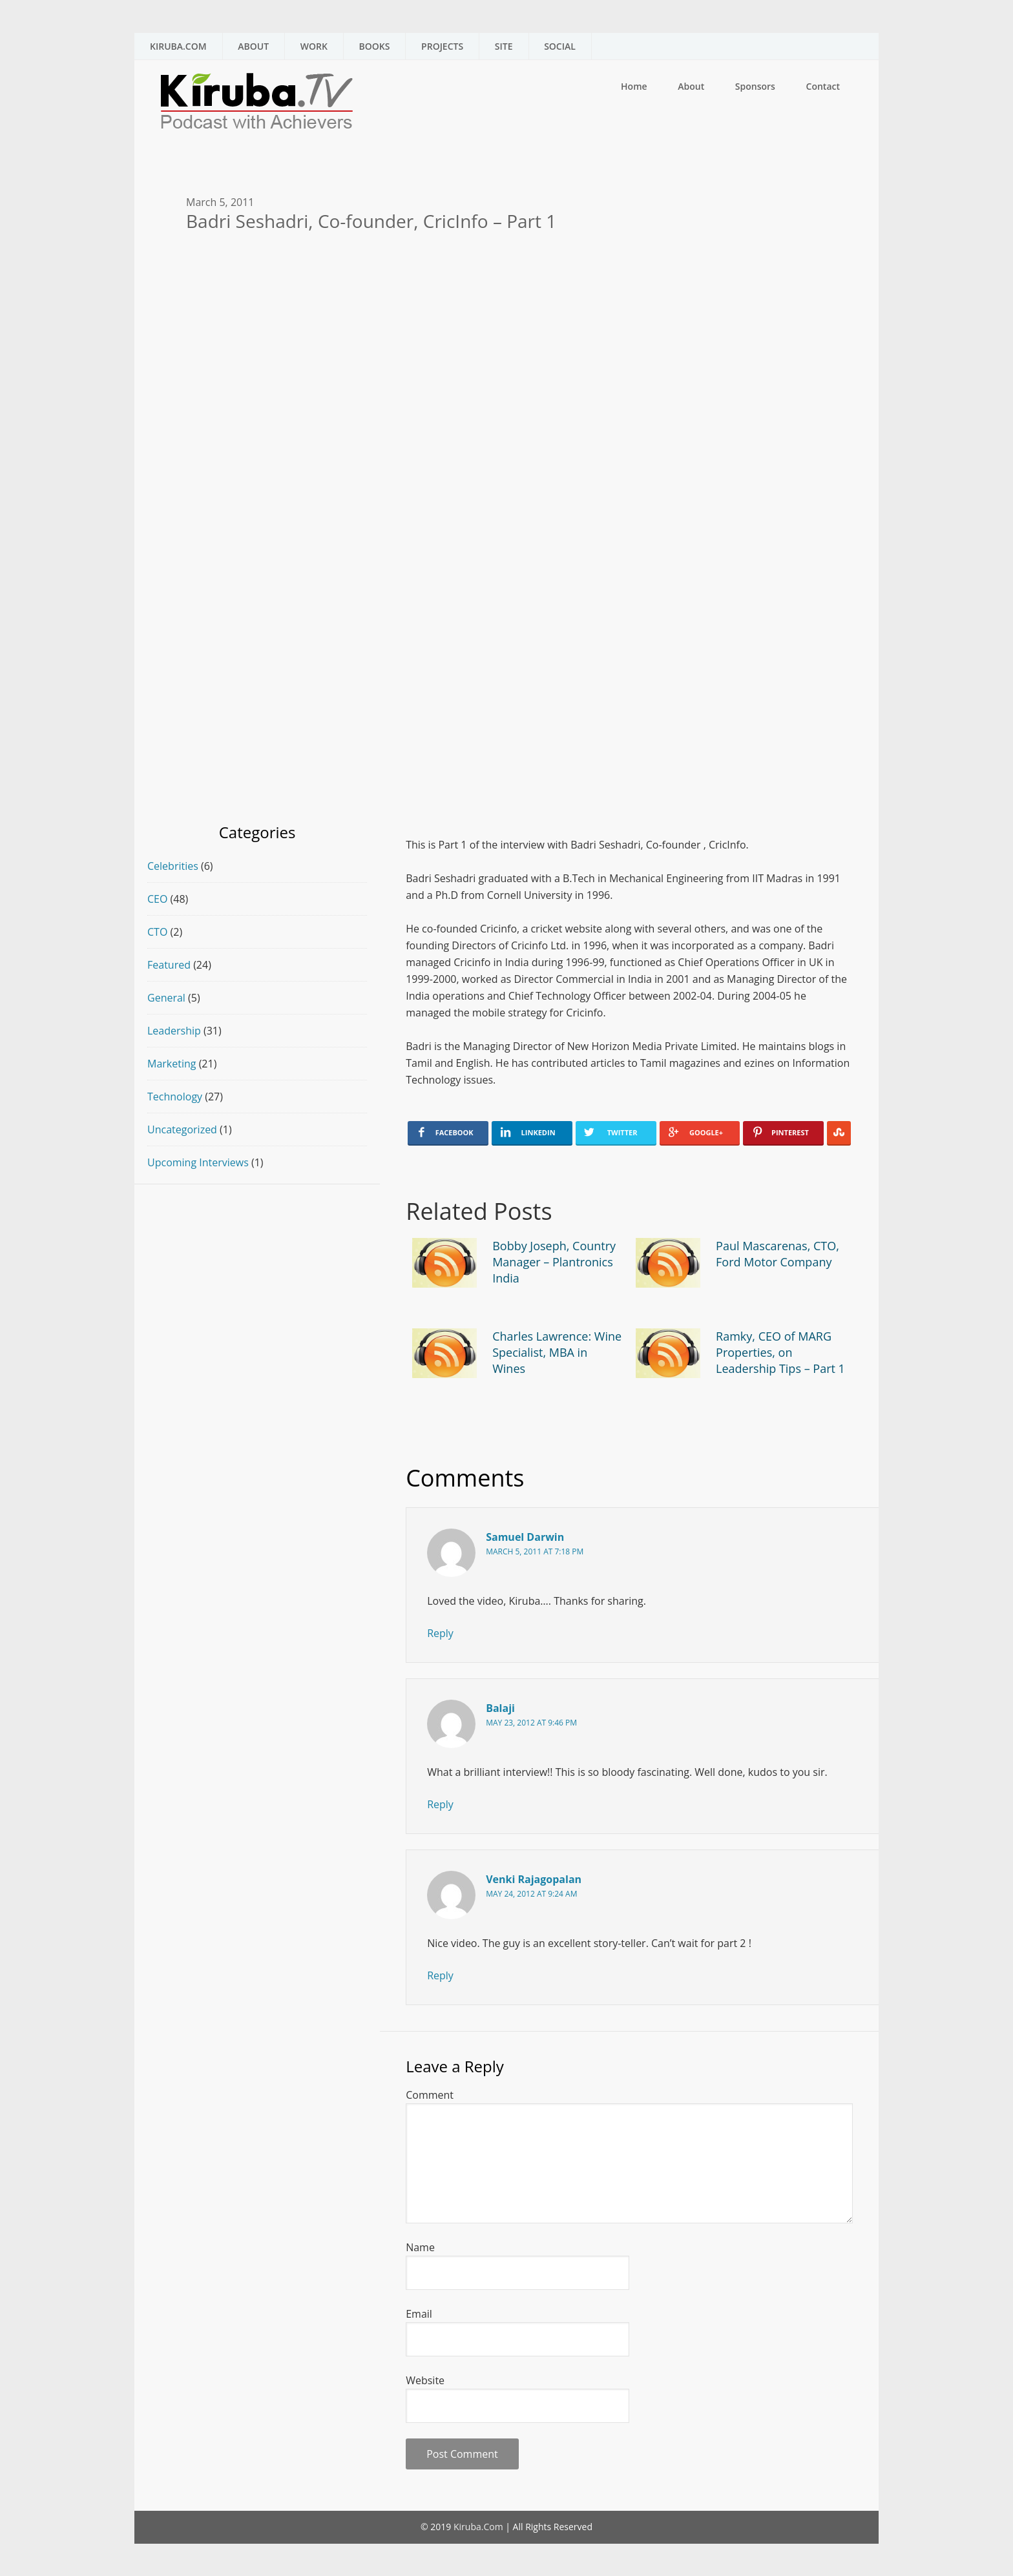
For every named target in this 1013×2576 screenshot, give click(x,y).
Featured (169, 965)
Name (420, 2247)
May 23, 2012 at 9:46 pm (531, 1722)
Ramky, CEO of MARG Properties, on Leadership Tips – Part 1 (780, 1352)
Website (425, 2380)
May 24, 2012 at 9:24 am (531, 1893)
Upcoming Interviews (198, 1162)
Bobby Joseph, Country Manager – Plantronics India (554, 1262)
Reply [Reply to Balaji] (440, 1804)
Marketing (171, 1063)
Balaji (500, 1708)
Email (419, 2314)
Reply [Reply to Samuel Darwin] (440, 1633)
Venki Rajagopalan (533, 1879)
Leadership (174, 1031)
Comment (430, 2095)
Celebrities (172, 866)
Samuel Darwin (525, 1537)
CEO (157, 899)
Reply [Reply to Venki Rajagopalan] (440, 1975)
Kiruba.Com (478, 2526)
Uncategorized (182, 1129)
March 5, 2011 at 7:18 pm (534, 1551)
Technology (174, 1096)
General (166, 998)
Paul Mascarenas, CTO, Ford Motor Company (777, 1254)
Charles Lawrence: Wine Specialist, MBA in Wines (556, 1352)
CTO (157, 932)
